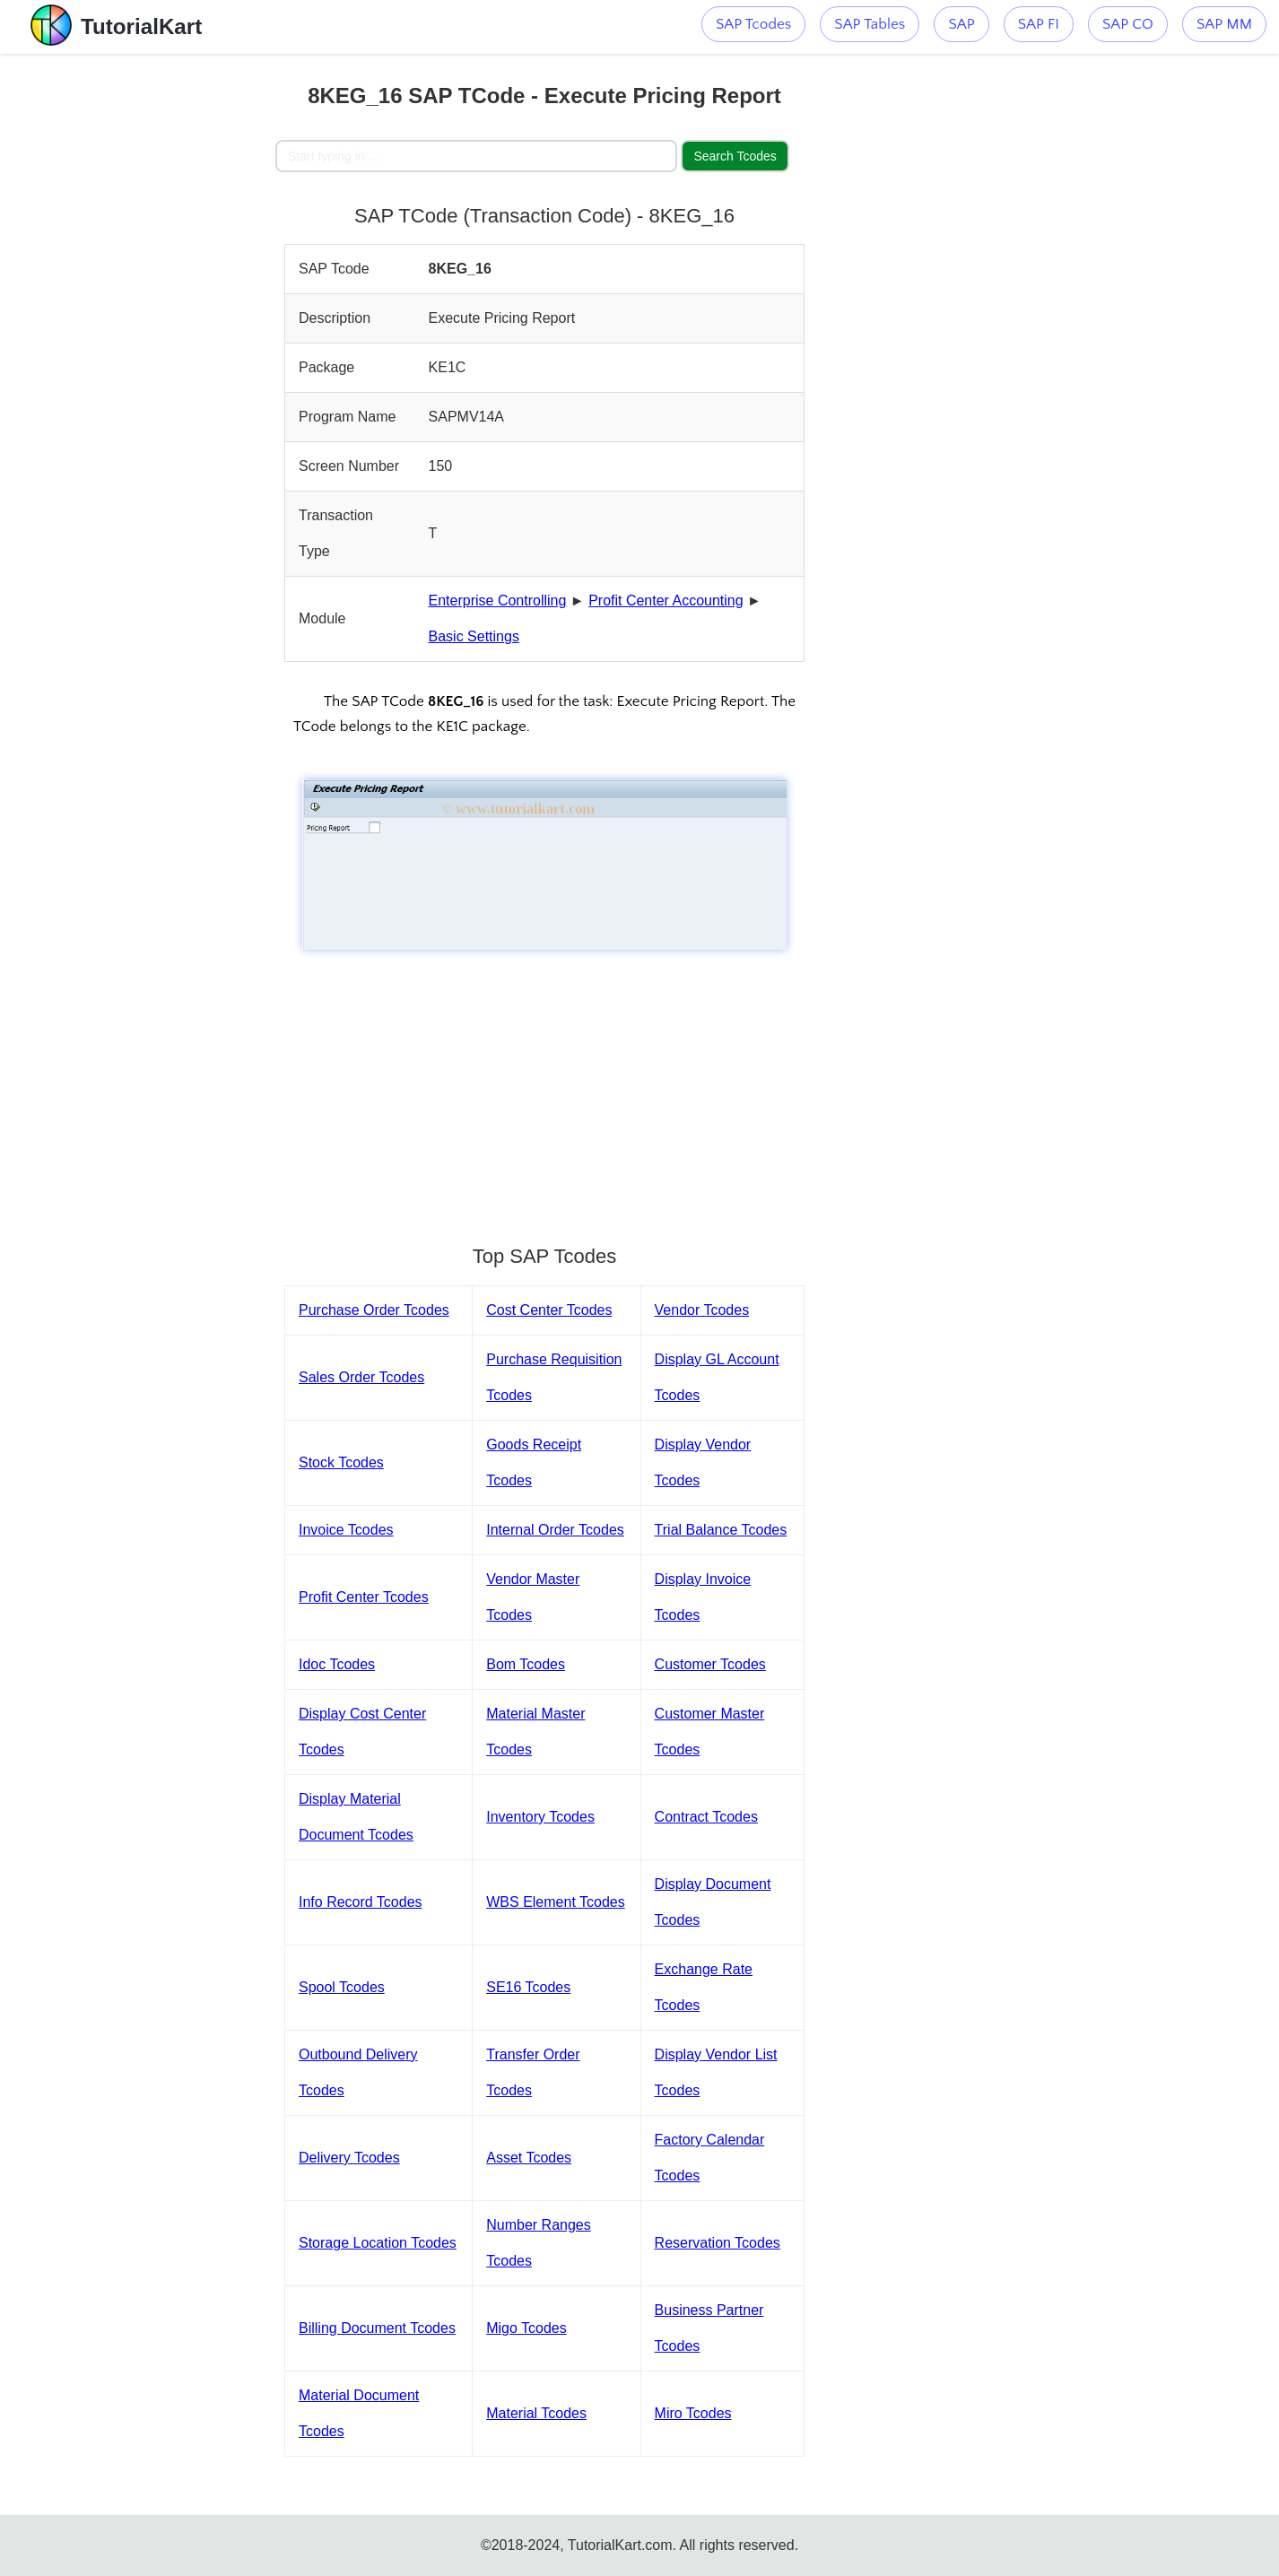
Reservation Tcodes (717, 2242)
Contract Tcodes (706, 1816)
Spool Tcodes (342, 1987)
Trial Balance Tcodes (721, 1529)
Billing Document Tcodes (377, 2328)
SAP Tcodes (753, 24)
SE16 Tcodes (528, 1987)
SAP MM (1224, 24)
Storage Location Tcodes (378, 2242)
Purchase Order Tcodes (374, 1310)
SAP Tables (869, 24)
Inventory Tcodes (540, 1816)
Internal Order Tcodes (555, 1529)
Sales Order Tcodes (361, 1377)
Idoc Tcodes (337, 1664)
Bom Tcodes (525, 1664)
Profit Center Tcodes (364, 1597)
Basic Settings (474, 636)
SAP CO (1127, 24)
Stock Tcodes (341, 1462)
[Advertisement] (143, 323)
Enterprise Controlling (498, 600)
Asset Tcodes (528, 2157)
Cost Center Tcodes (549, 1310)
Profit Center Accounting (666, 600)
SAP (961, 24)
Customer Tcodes (710, 1664)
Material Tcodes (536, 2413)
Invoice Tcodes (346, 1529)
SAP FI (1038, 24)
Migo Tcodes (526, 2328)
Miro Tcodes (693, 2413)
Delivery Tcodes (349, 2157)
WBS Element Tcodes (555, 1902)
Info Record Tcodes (360, 1902)
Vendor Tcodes (702, 1310)
